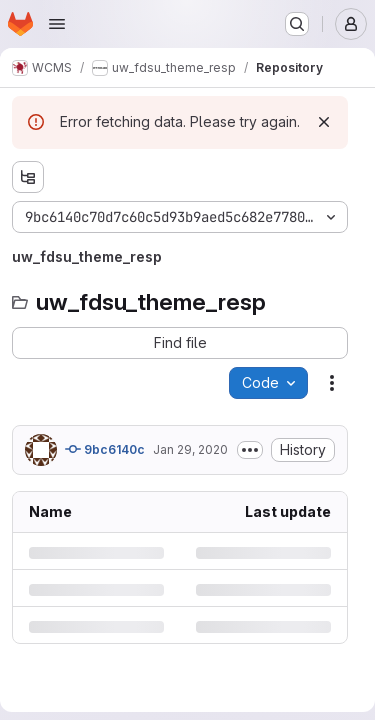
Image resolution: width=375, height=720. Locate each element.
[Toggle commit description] (250, 450)
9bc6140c (105, 449)
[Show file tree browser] (28, 177)
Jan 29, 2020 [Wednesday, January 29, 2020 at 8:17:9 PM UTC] (190, 449)
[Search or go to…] (297, 24)
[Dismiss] (324, 122)
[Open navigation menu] (57, 24)
